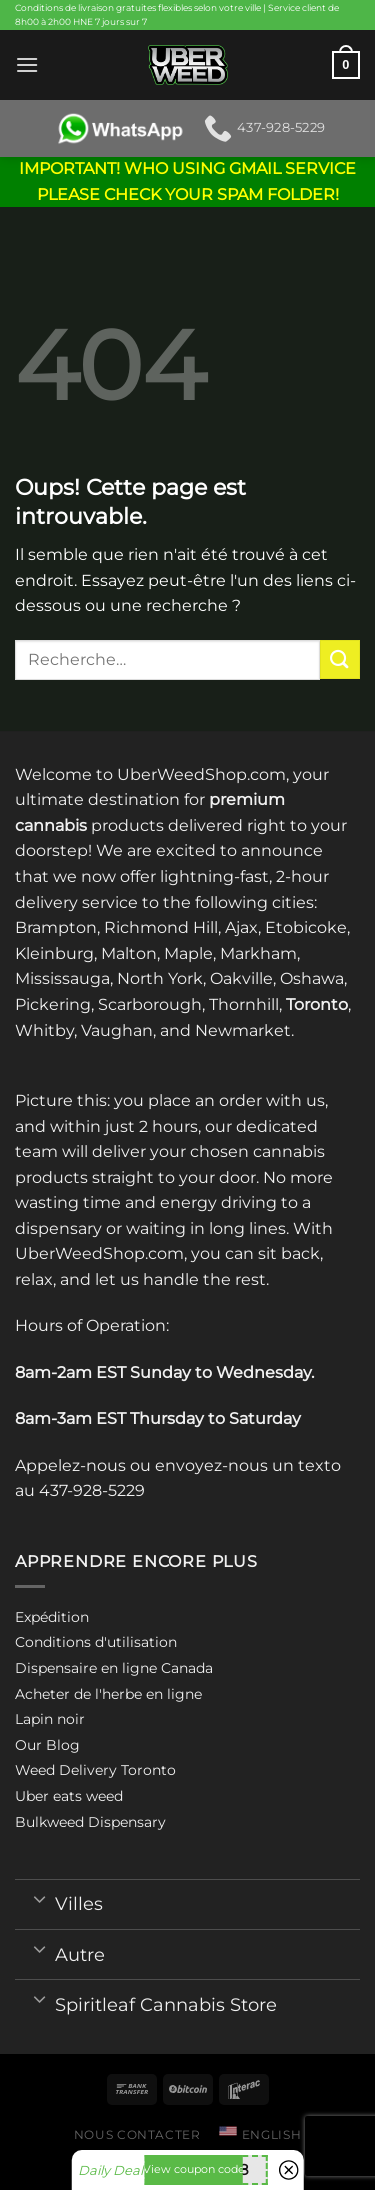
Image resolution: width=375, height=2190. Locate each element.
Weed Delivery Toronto (95, 1770)
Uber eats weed (69, 1796)
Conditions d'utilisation (96, 1642)
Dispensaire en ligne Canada (114, 1668)
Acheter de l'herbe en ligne (108, 1694)
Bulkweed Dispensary (90, 1822)
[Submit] (340, 659)
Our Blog (47, 1745)
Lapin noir (50, 1719)
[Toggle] (39, 1898)
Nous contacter (137, 2134)
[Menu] (27, 64)
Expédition (52, 1617)
